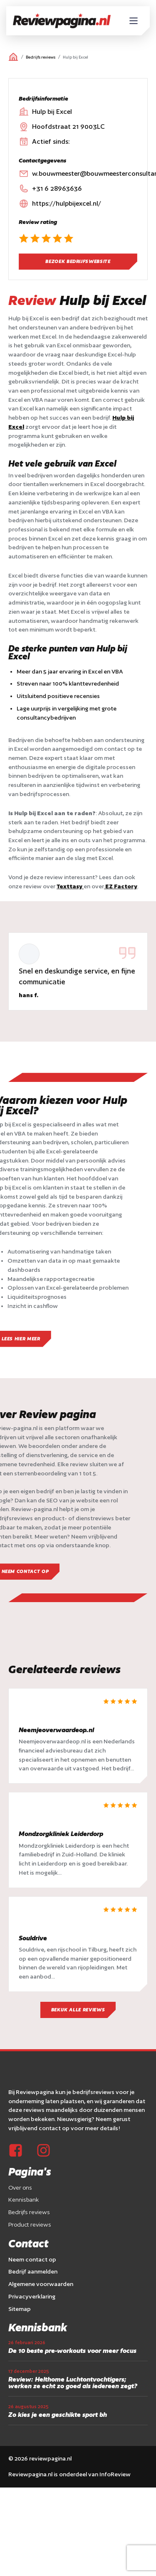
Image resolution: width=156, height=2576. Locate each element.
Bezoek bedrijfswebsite (77, 261)
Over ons (20, 2187)
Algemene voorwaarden (40, 2284)
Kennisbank (23, 2199)
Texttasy (70, 886)
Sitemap (19, 2309)
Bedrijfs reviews (40, 57)
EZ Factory (120, 886)
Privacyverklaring (31, 2296)
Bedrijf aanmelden (32, 2271)
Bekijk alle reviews (78, 2010)
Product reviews (29, 2224)
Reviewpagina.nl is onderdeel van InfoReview (69, 2474)
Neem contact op (32, 2259)
